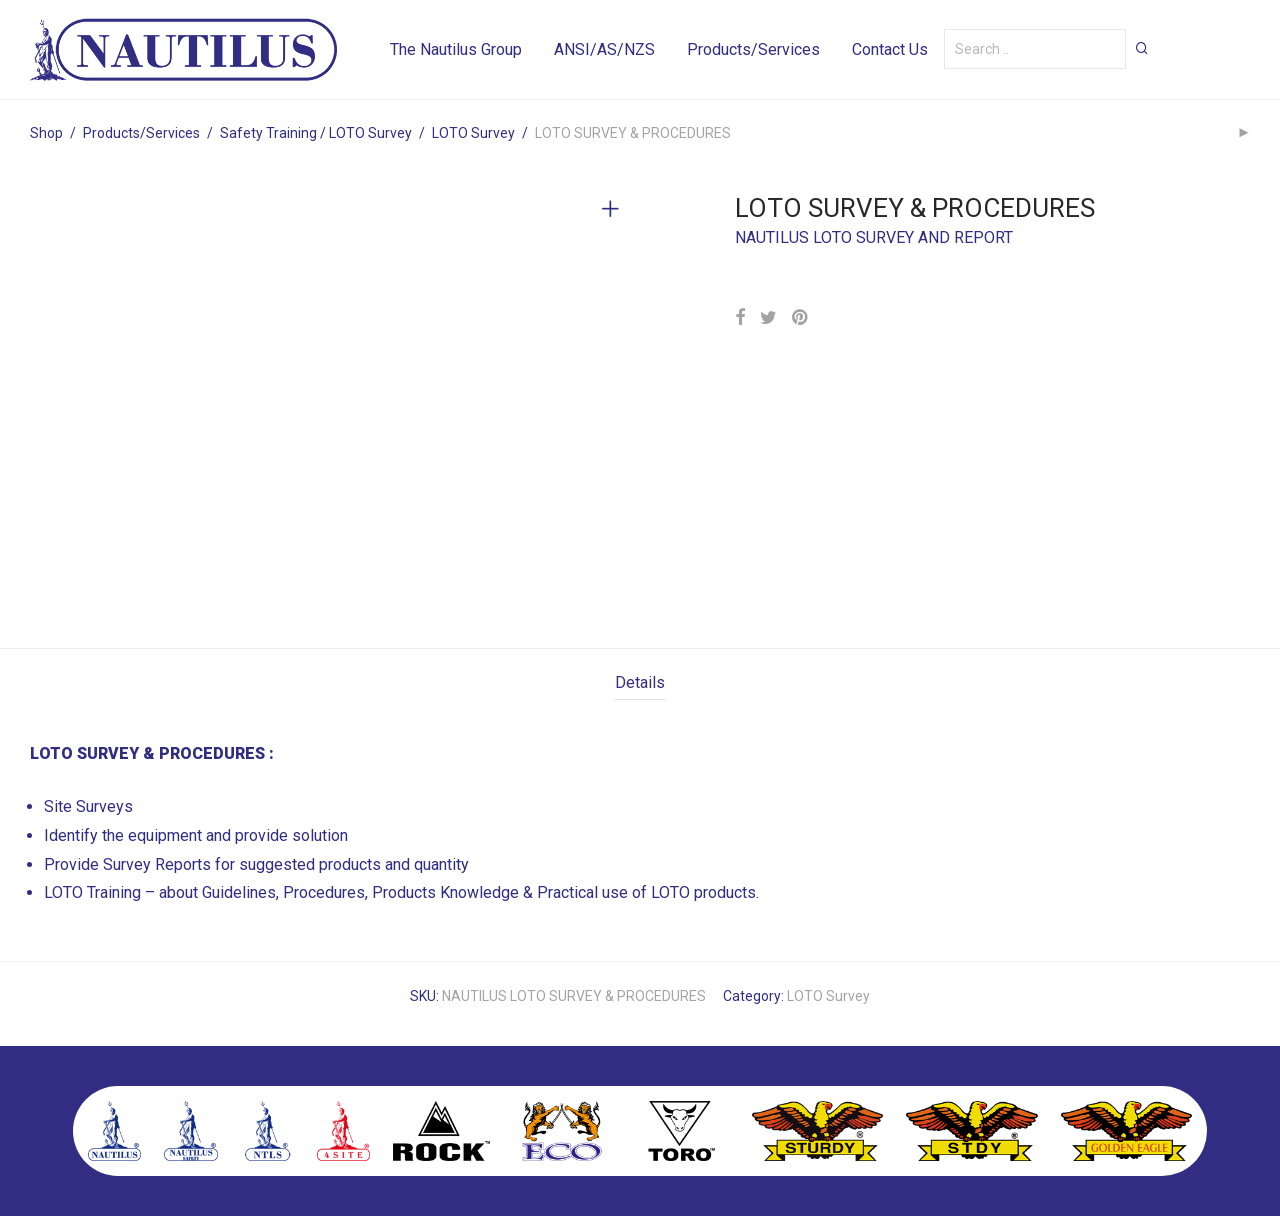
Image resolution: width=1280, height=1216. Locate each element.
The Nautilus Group (456, 49)
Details (640, 682)
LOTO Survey (473, 133)
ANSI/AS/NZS (604, 49)
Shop (46, 133)
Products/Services (753, 49)
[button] (1142, 48)
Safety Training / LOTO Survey (316, 133)
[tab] (640, 683)
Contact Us (890, 49)
